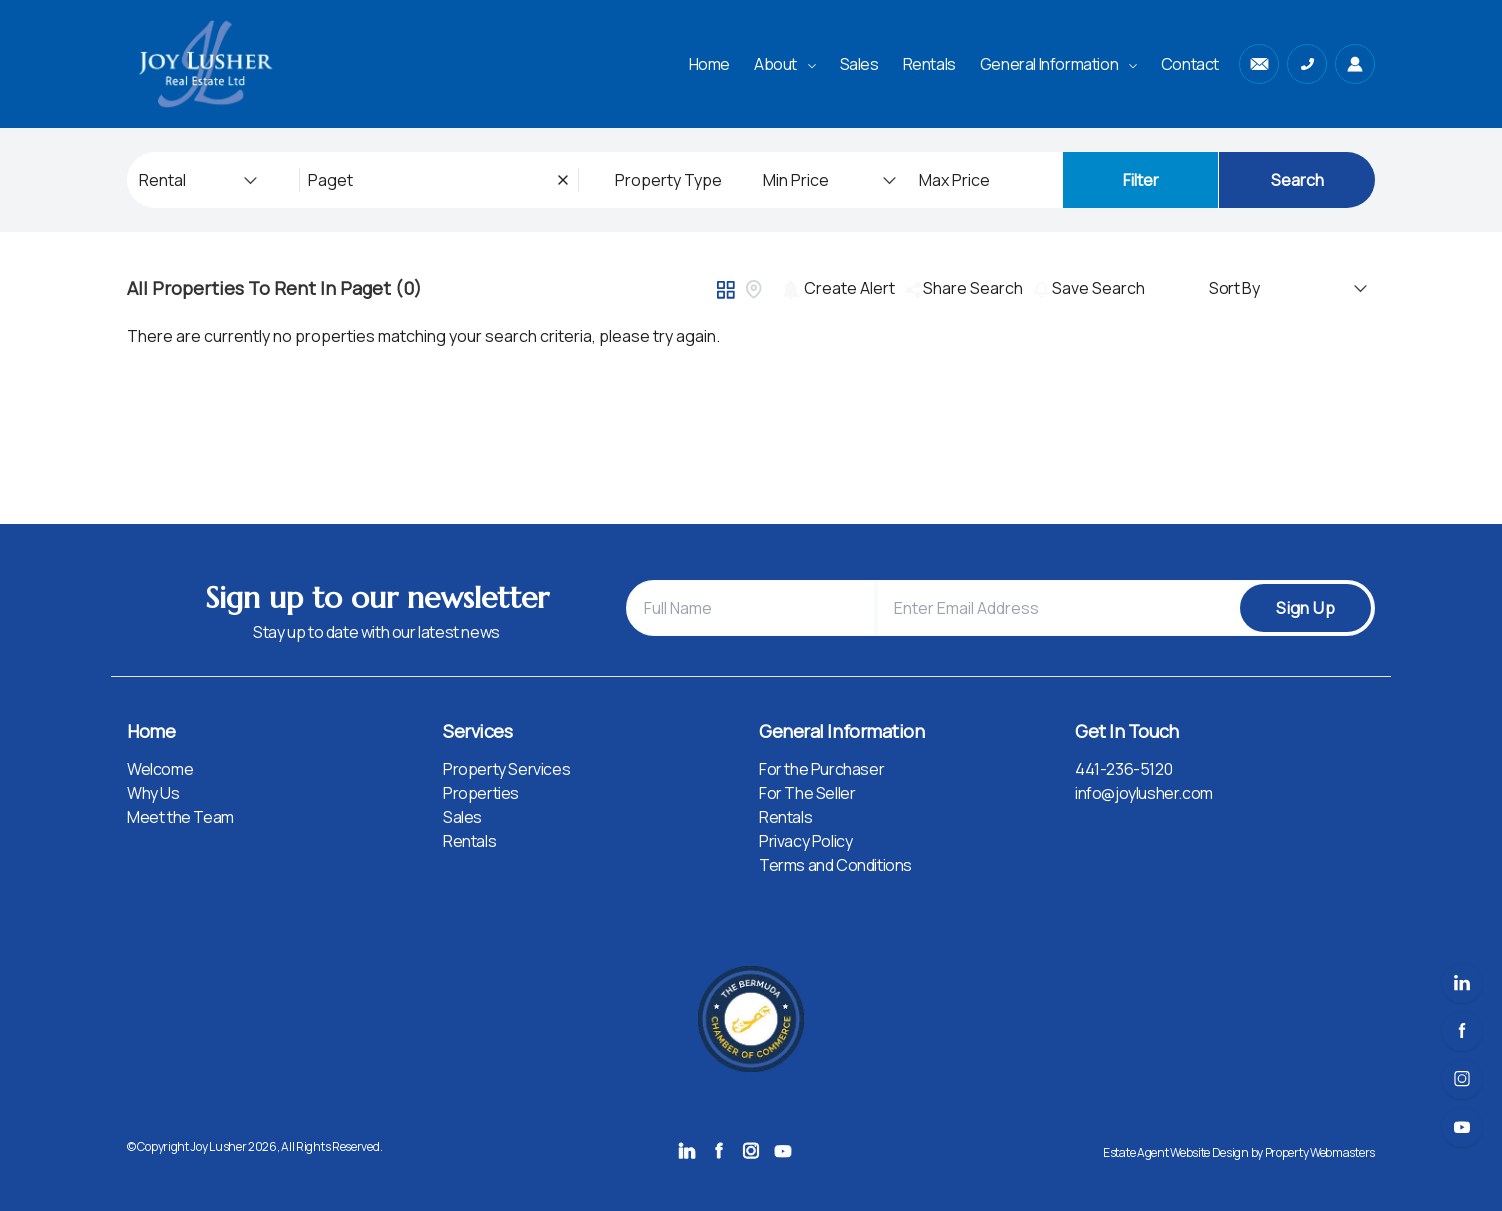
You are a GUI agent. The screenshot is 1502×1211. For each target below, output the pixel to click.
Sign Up (1305, 608)
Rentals (929, 64)
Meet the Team (180, 817)
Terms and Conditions (835, 865)
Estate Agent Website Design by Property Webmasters (1239, 1152)
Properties (481, 793)
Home (709, 64)
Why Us (153, 793)
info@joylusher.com (1144, 793)
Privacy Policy (805, 841)
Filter (1141, 180)
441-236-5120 (1123, 769)
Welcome (160, 769)
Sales (859, 64)
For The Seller (807, 793)
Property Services (506, 769)
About (785, 64)
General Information (1058, 64)
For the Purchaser (821, 769)
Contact (1190, 64)
